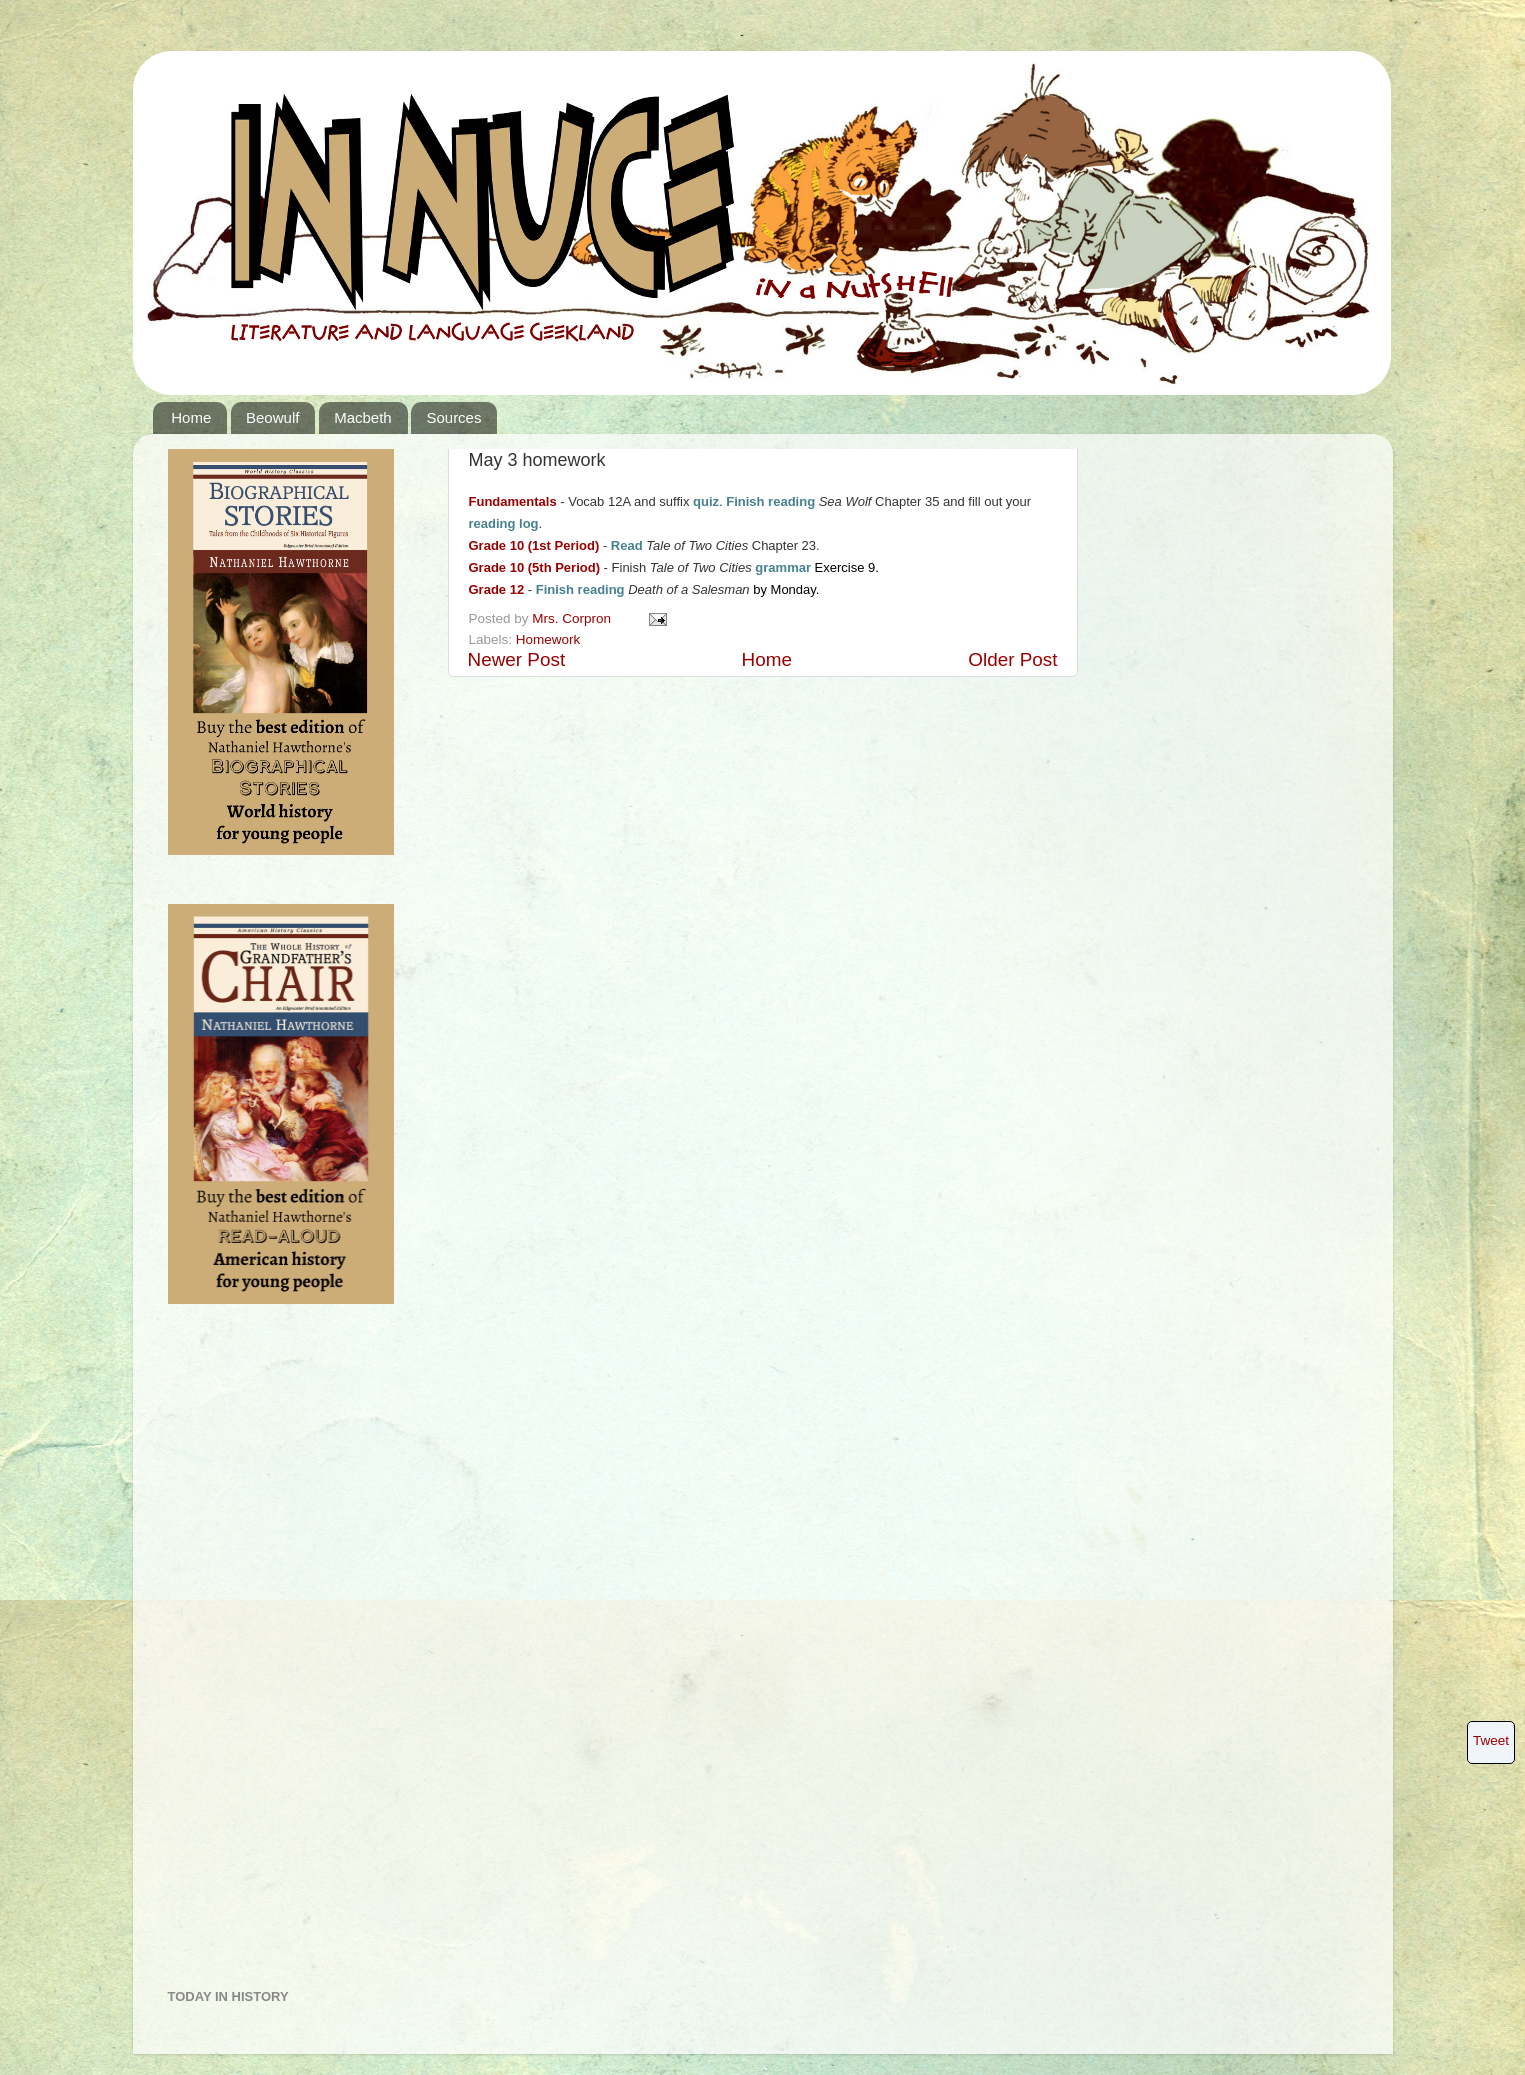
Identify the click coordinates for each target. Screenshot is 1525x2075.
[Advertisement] (248, 1654)
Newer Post (517, 659)
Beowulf (272, 417)
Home (191, 417)
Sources (453, 417)
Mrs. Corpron (573, 618)
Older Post (1012, 659)
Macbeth (363, 417)
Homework (548, 639)
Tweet (1491, 1740)
